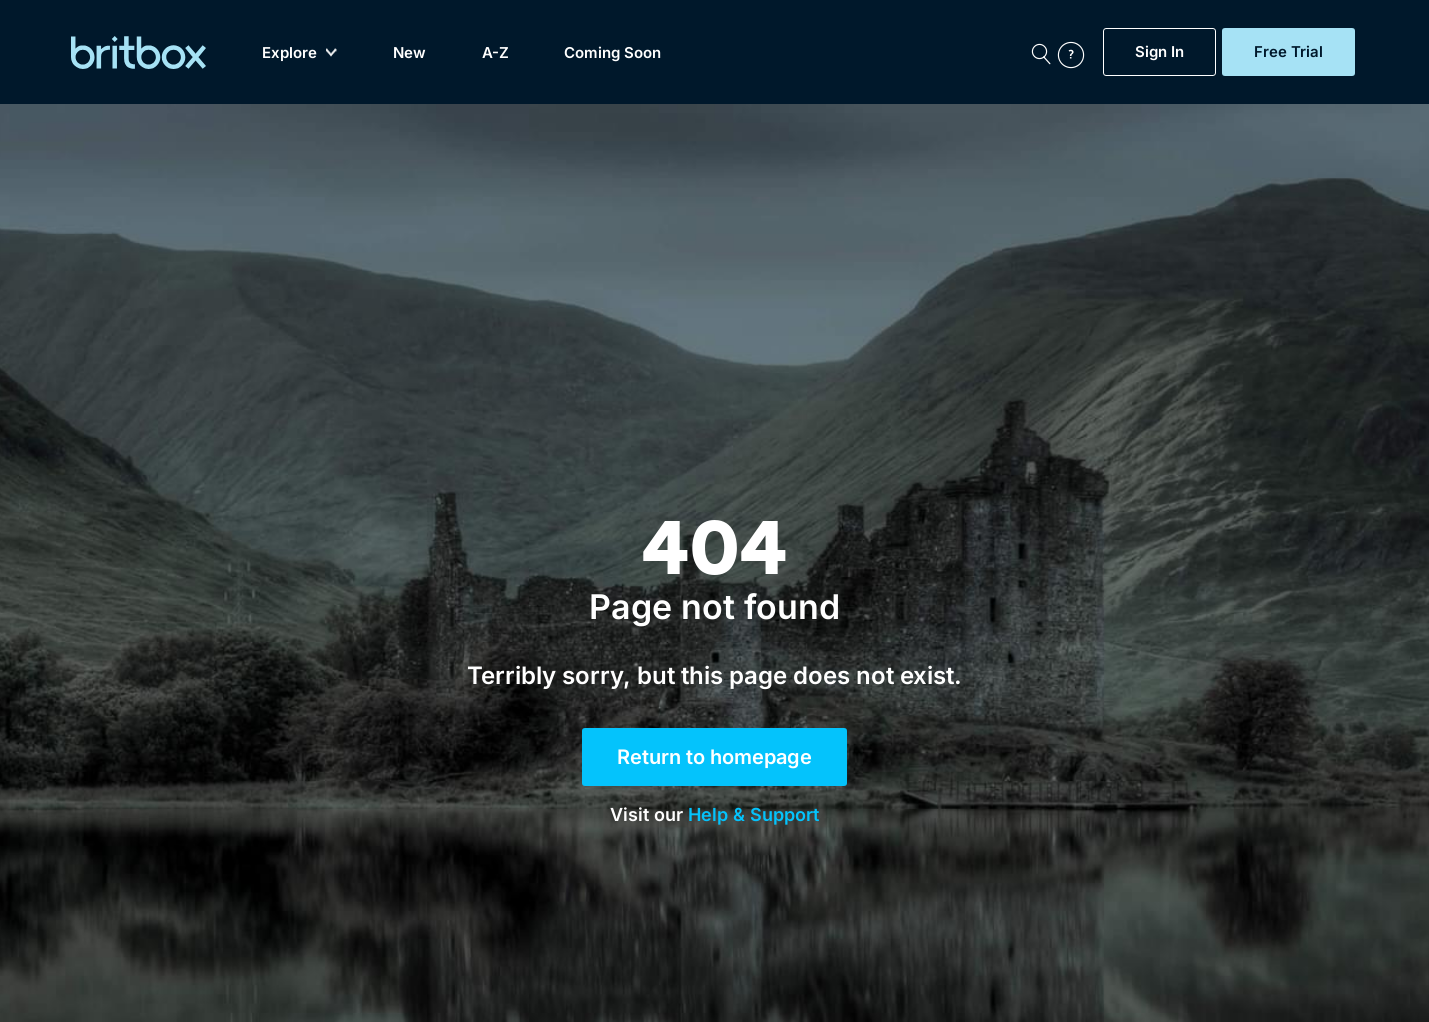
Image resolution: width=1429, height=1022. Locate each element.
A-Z (495, 52)
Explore (299, 52)
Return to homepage (714, 757)
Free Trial (1288, 52)
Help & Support (753, 814)
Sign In (1159, 52)
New (409, 52)
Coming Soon (612, 52)
